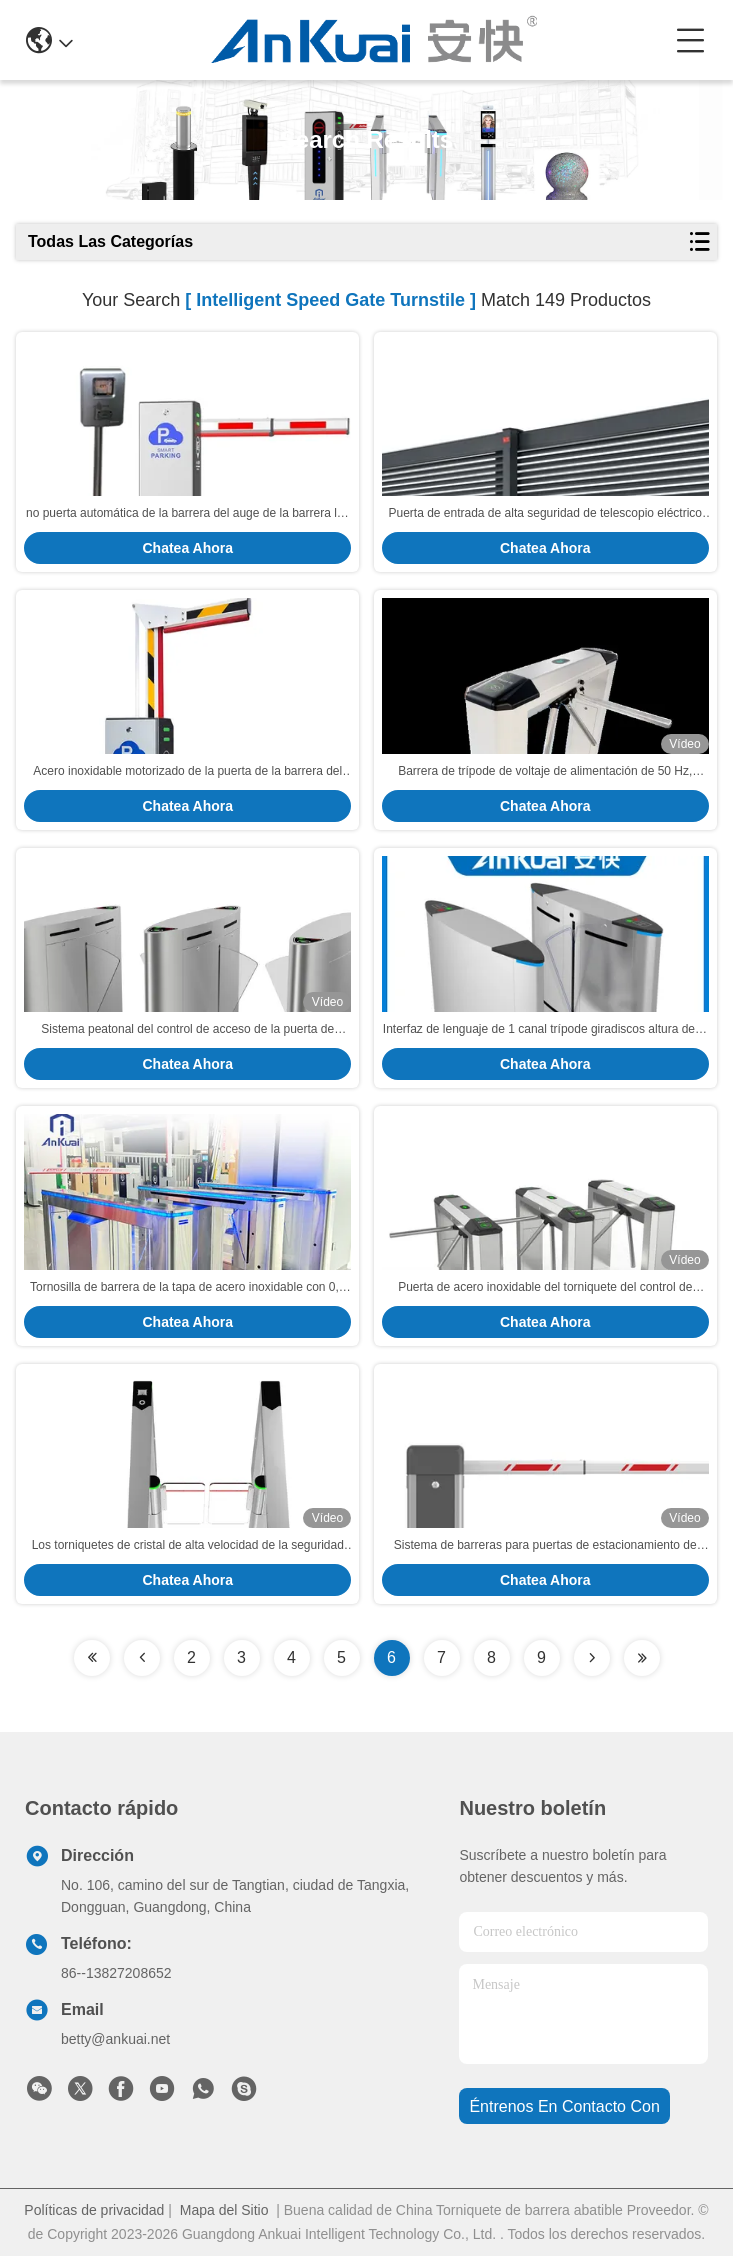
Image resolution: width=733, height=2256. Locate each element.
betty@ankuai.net (115, 2039)
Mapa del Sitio (224, 2210)
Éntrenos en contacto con (564, 2106)
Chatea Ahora (187, 548)
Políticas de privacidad (94, 2210)
